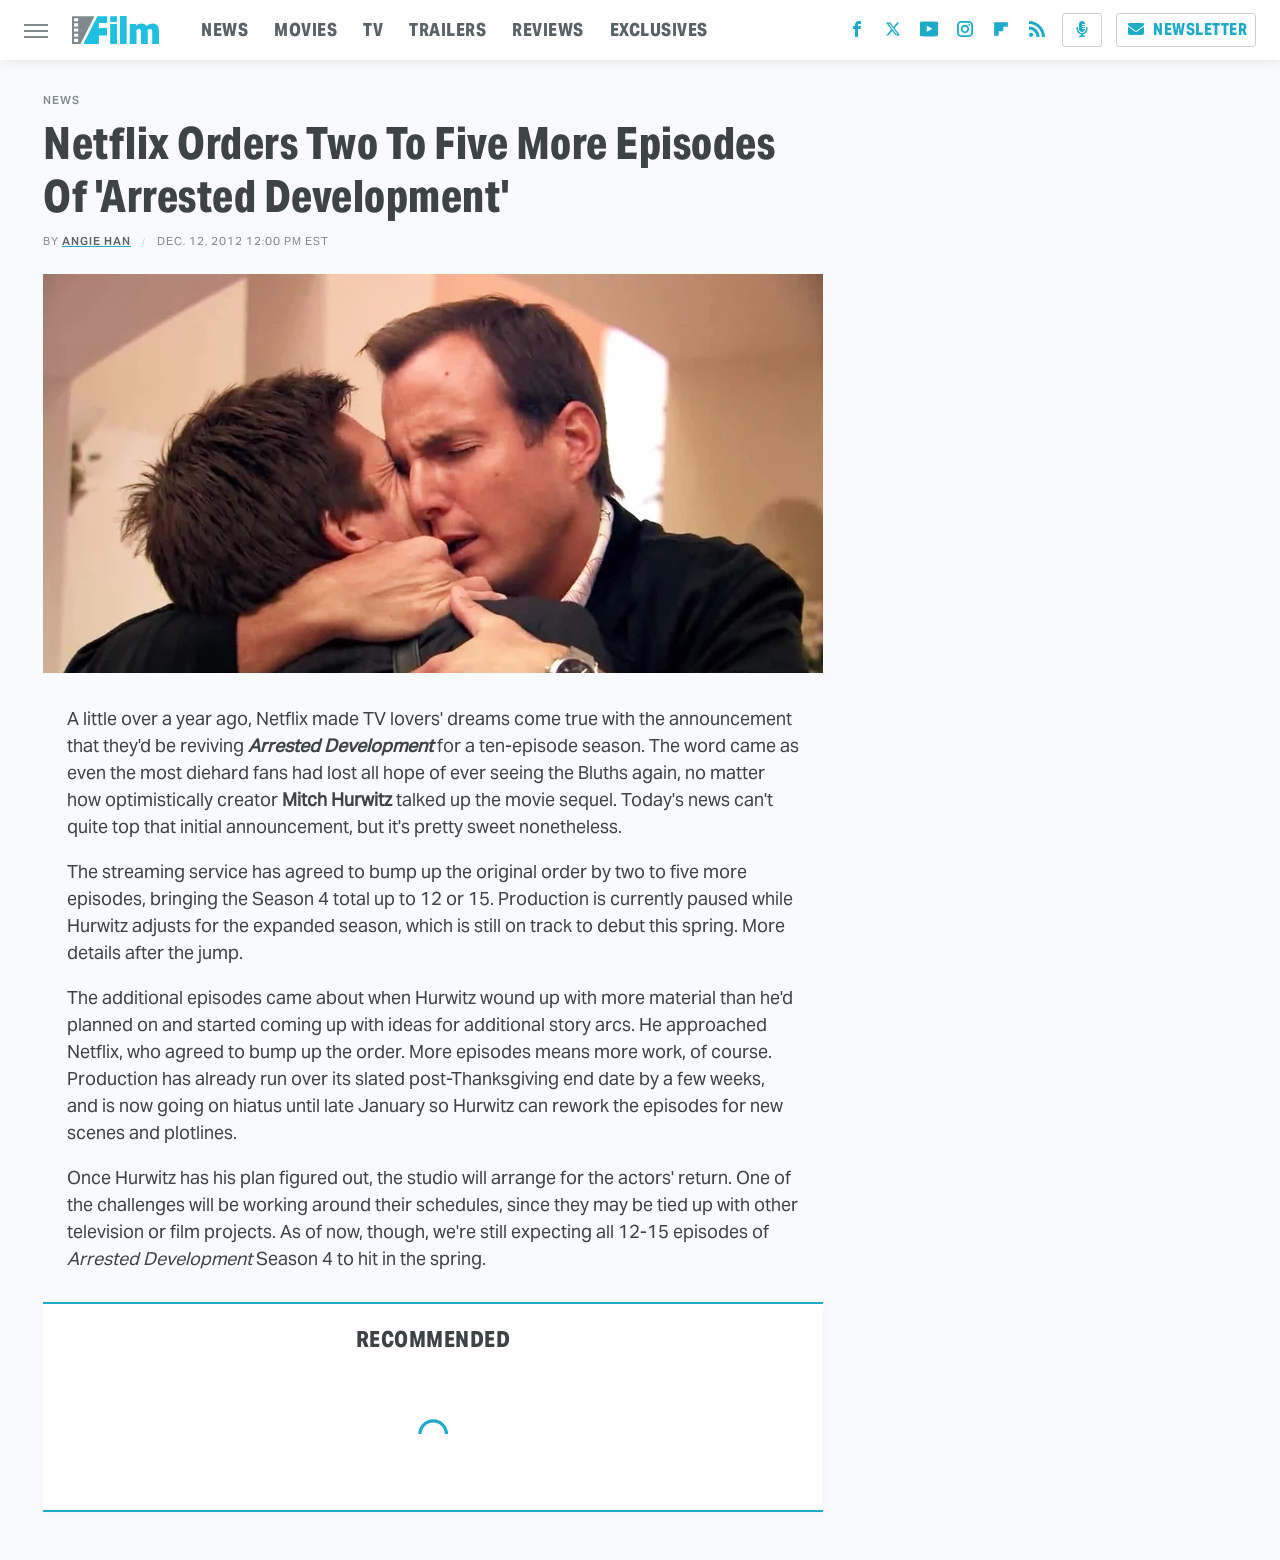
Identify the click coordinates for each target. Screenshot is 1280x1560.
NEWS (224, 29)
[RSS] (1037, 33)
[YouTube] (929, 33)
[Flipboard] (1001, 33)
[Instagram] (965, 33)
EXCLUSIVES (659, 29)
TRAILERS (447, 29)
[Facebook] (857, 33)
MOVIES (305, 29)
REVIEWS (548, 29)
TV (373, 29)
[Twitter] (893, 33)
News (61, 100)
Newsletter (1186, 29)
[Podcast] (1082, 30)
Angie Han (96, 241)
